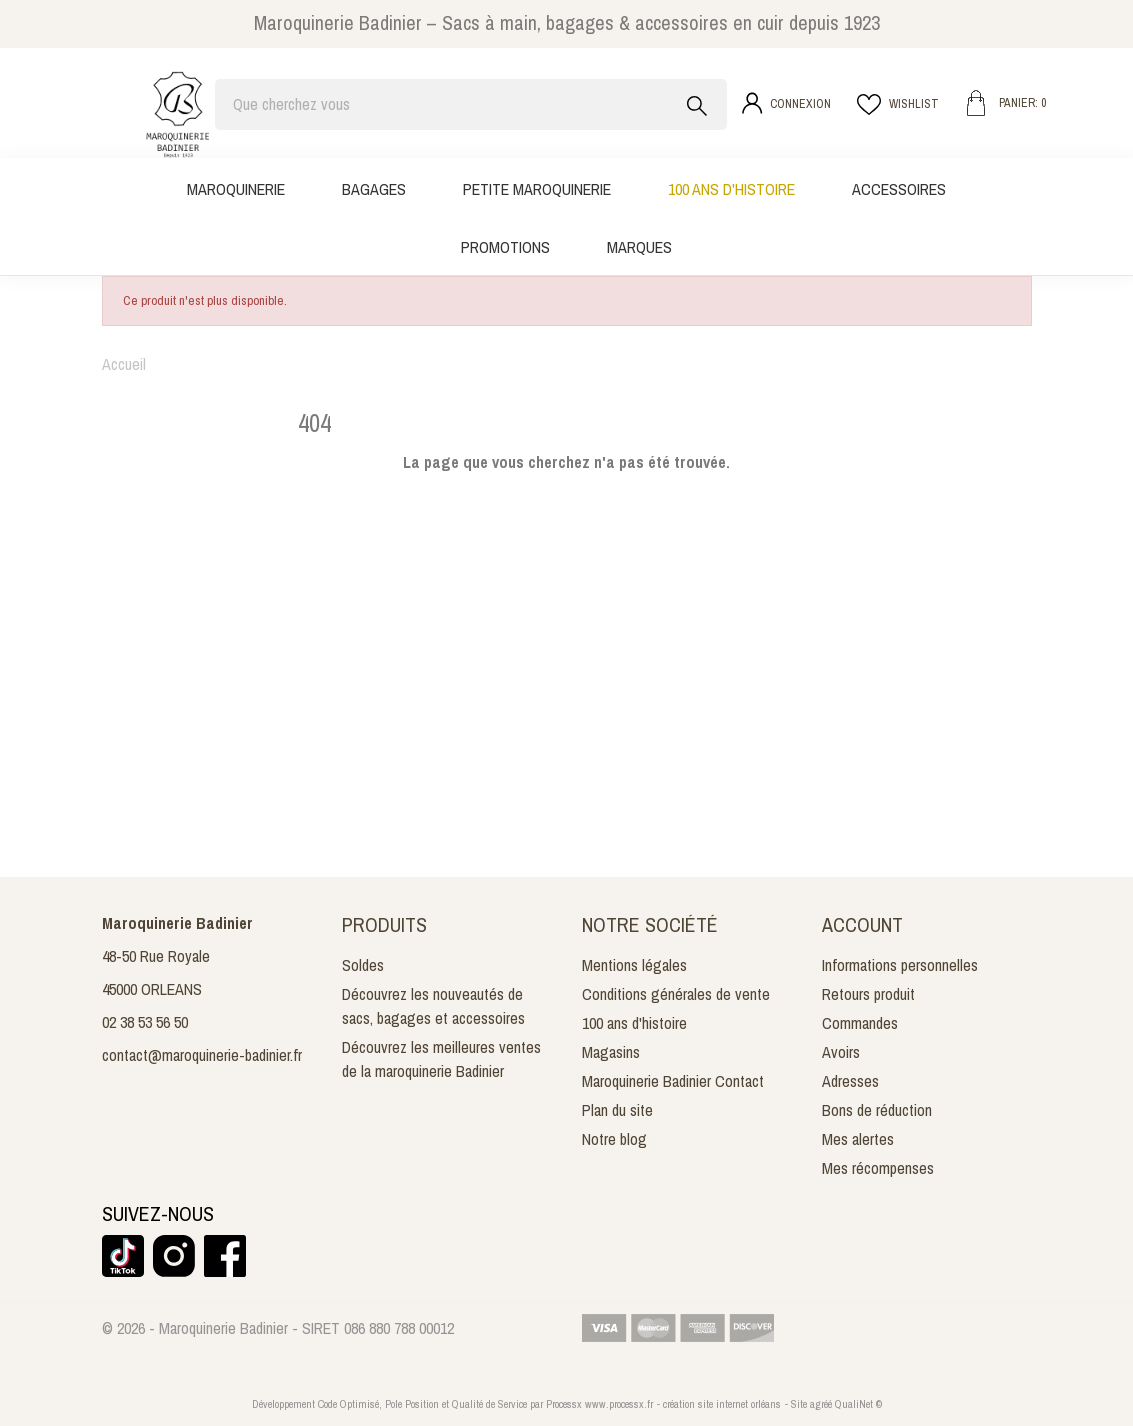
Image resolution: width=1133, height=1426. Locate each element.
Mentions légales (634, 965)
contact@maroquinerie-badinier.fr (202, 1055)
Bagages (374, 189)
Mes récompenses (878, 1168)
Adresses (850, 1081)
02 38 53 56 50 (145, 1022)
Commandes (860, 1023)
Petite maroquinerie (537, 189)
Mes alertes (858, 1139)
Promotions (505, 247)
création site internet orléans (722, 1404)
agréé (821, 1404)
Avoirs (841, 1052)
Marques (639, 247)
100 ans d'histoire (731, 189)
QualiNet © (858, 1404)
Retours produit (868, 994)
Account (862, 924)
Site (799, 1404)
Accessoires (899, 189)
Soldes (363, 965)
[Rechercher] (471, 104)
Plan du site (617, 1110)
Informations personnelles (900, 965)
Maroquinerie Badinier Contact (673, 1081)
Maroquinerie (236, 189)
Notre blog (614, 1139)
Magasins (611, 1052)
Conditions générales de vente (676, 994)
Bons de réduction (877, 1110)
